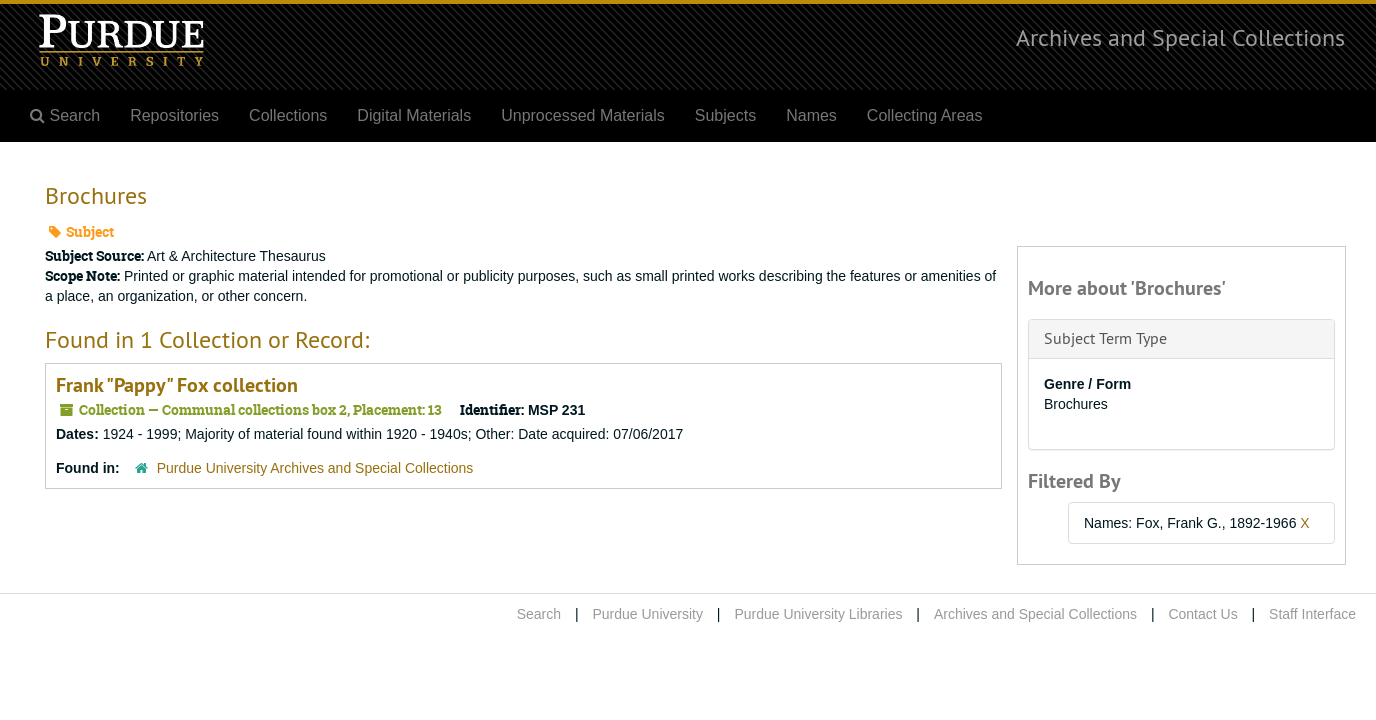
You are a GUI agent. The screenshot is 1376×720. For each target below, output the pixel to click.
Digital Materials (414, 115)
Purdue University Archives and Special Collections (315, 468)
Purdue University (647, 614)
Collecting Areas (925, 115)
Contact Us (1202, 614)
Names (811, 115)
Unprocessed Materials (583, 115)
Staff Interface (1312, 614)
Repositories (174, 115)
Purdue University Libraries (818, 614)
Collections (288, 115)
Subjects (725, 115)
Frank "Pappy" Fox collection (177, 385)
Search (539, 614)
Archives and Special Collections (1180, 37)
